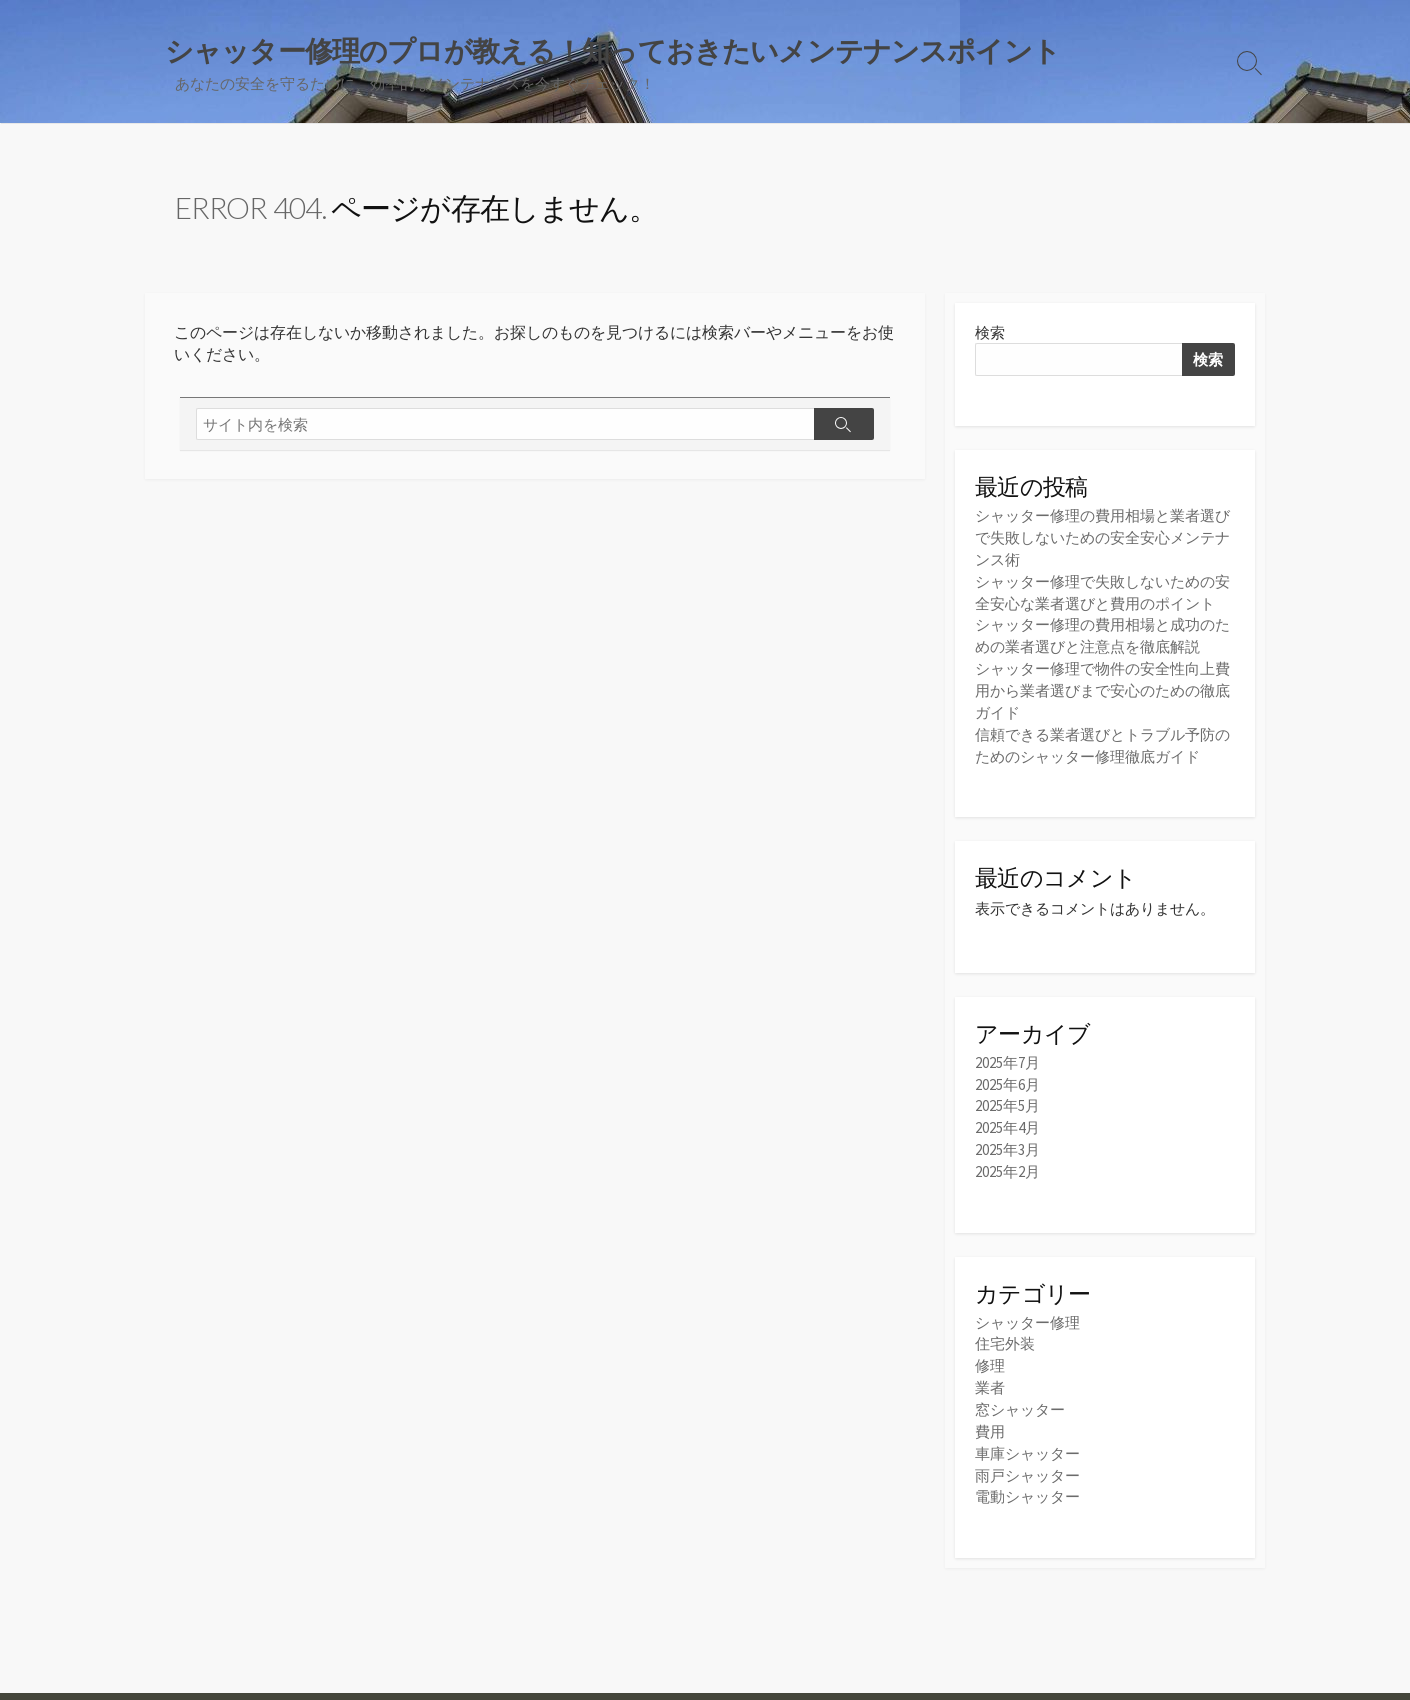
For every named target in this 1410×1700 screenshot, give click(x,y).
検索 (990, 333)
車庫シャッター (1027, 1437)
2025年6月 (1007, 1076)
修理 (990, 1353)
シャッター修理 (1027, 1311)
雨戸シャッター (1027, 1458)
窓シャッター (1020, 1395)
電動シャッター (1027, 1479)
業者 (990, 1374)
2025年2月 (1007, 1160)
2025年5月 (1007, 1097)
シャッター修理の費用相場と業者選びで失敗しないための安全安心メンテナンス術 (1102, 538)
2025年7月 (1007, 1055)
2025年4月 (1007, 1118)
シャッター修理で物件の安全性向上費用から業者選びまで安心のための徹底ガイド (1102, 685)
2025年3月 (1007, 1139)
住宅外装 (1005, 1332)
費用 (990, 1416)
